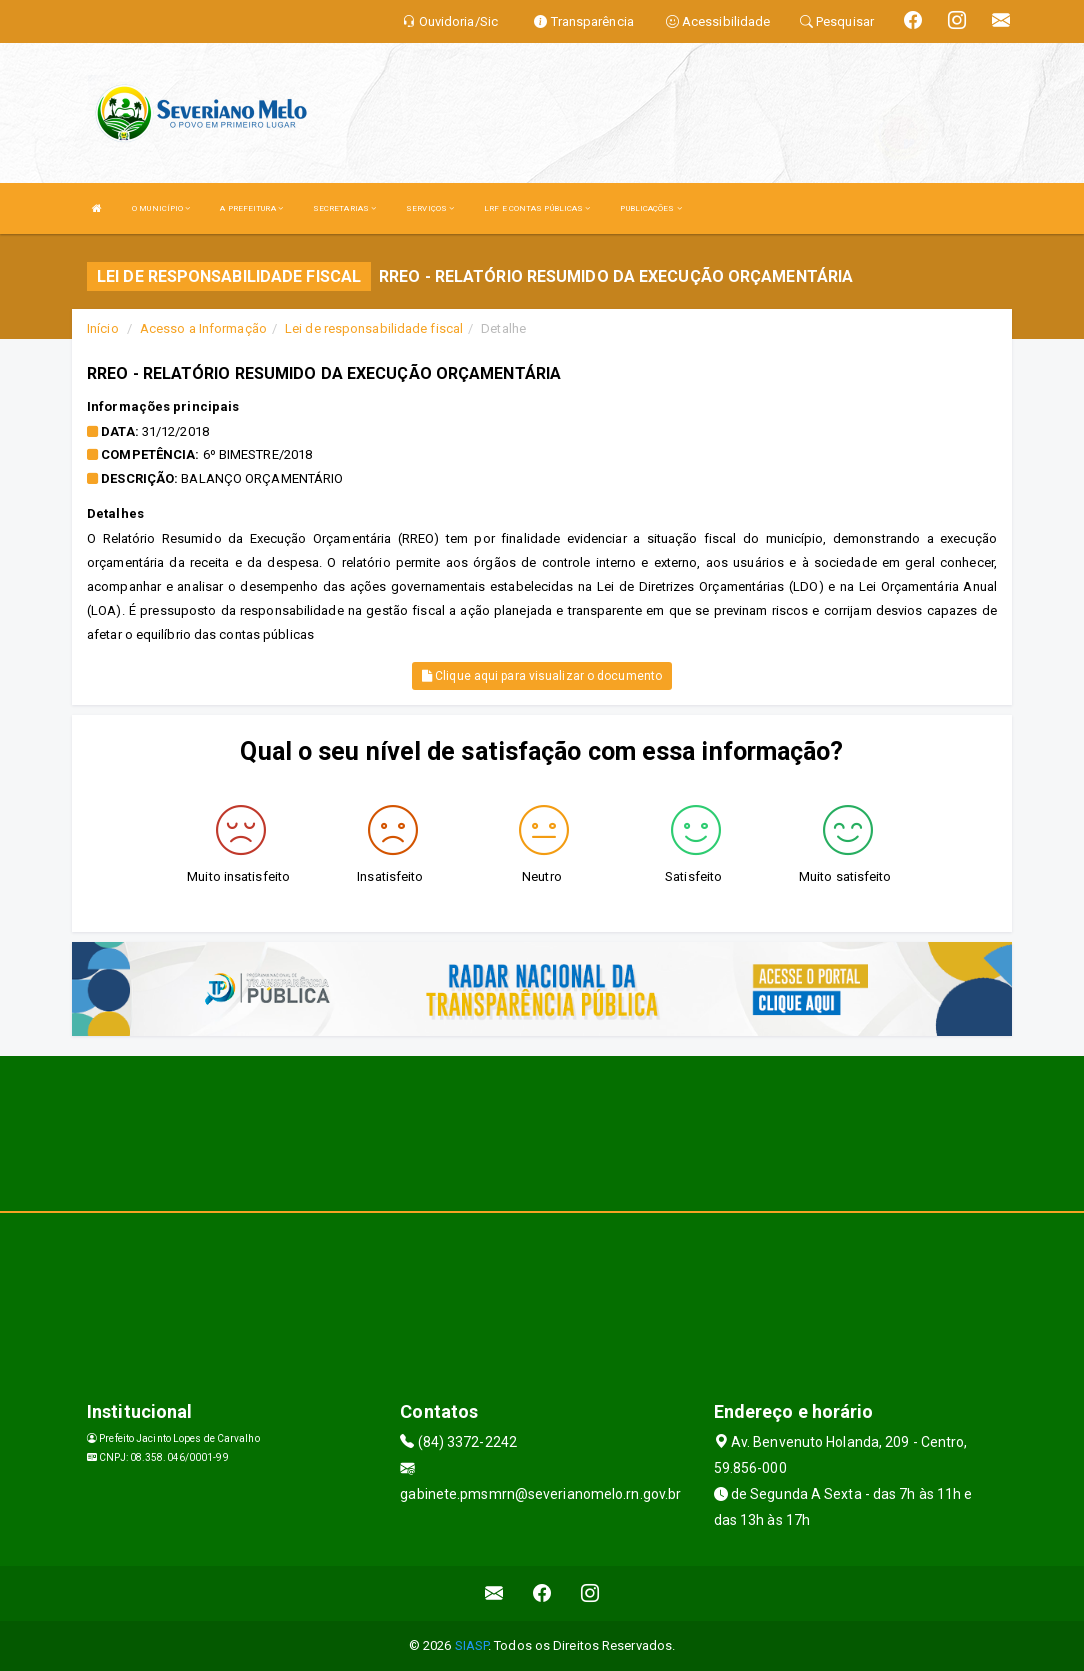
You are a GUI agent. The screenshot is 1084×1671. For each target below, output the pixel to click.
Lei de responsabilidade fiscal (374, 328)
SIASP (472, 1645)
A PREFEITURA (251, 208)
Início (103, 328)
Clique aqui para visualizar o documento (542, 676)
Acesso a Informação (203, 328)
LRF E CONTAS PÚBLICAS (537, 208)
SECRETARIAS (344, 208)
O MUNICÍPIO (161, 208)
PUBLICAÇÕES (650, 208)
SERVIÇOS (430, 208)
